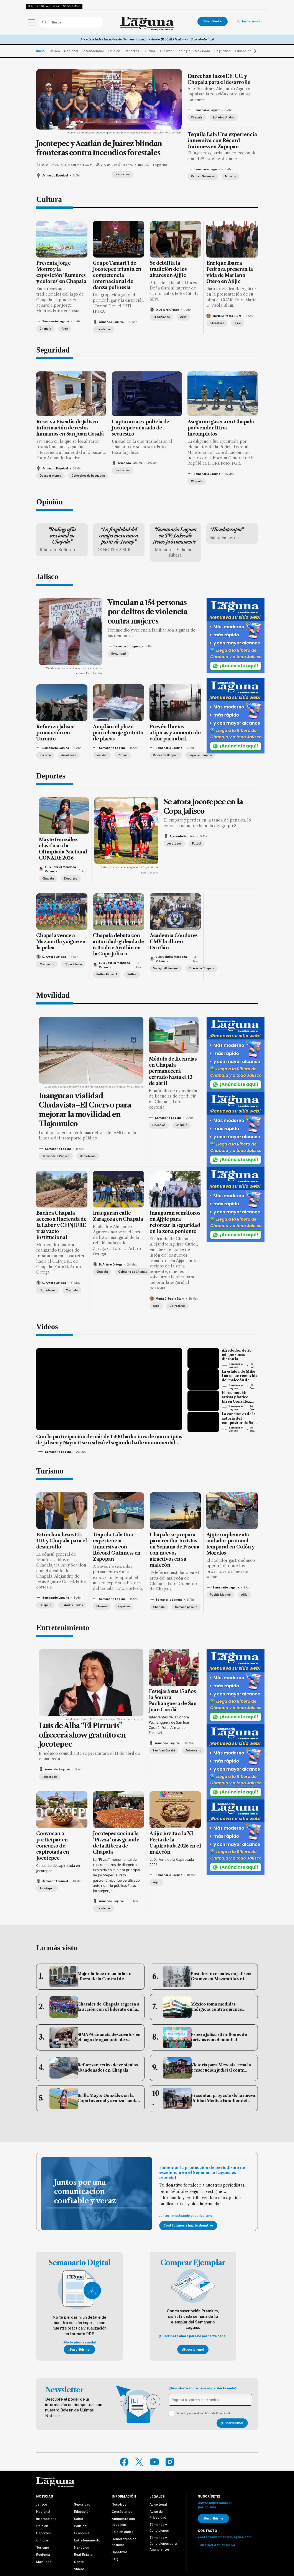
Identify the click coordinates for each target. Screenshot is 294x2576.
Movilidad (202, 51)
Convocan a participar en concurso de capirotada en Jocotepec (52, 1846)
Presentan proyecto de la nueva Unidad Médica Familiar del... (223, 2098)
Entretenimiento (62, 1627)
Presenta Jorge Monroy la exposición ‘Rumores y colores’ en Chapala (61, 272)
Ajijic (183, 317)
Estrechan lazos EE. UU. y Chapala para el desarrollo (219, 79)
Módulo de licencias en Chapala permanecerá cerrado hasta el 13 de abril (173, 1071)
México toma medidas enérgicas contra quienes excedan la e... (216, 2007)
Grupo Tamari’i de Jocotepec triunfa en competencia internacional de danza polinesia (117, 275)
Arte (65, 328)
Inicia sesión (249, 21)
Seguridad (222, 51)
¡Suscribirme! (79, 2349)
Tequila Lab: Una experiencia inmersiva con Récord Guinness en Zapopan (222, 140)
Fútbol (196, 843)
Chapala (196, 117)
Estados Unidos (223, 117)
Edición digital (123, 2532)
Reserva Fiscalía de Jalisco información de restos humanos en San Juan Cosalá (70, 428)
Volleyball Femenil (165, 968)
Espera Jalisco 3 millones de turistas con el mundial (219, 2037)
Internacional (93, 51)
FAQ (115, 2559)
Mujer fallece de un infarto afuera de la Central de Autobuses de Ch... (104, 1976)
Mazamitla (47, 964)
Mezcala (72, 1290)
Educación (243, 51)
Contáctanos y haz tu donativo (188, 2225)
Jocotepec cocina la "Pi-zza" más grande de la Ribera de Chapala (116, 1843)
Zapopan (124, 1606)
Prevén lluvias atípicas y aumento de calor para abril (174, 733)
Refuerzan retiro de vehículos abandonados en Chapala (107, 2067)
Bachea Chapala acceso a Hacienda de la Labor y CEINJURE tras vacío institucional (61, 1225)
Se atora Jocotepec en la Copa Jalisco (203, 806)
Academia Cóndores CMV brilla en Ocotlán (174, 942)
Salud (78, 2519)
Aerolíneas (68, 755)
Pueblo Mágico (220, 1594)
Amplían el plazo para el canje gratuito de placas (118, 733)
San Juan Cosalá (163, 1750)
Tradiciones (161, 317)
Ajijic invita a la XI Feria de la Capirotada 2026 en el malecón (175, 1843)
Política (80, 2526)
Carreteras (87, 1156)
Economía (82, 2533)
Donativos (120, 2552)
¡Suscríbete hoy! (202, 39)
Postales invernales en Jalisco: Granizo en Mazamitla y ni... (221, 1976)
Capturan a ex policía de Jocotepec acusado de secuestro (140, 428)
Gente (79, 2562)
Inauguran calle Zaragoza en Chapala (118, 1216)
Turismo (165, 51)
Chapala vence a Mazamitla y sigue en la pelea (60, 942)
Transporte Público (55, 1156)
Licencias (158, 1125)
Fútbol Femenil (106, 974)
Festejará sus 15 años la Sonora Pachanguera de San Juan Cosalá (173, 1700)
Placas (122, 755)
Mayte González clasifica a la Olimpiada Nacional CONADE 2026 (63, 849)
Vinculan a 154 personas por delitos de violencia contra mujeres (147, 611)
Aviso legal (158, 2504)
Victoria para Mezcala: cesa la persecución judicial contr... (221, 2067)
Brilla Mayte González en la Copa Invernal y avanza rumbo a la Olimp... (108, 2098)
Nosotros (119, 2504)
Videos (47, 1326)
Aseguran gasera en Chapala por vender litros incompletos (220, 428)
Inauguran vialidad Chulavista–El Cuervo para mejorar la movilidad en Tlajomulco (85, 1109)
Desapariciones (50, 475)
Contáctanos (122, 2511)
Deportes (132, 51)
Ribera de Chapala (165, 755)
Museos (230, 176)
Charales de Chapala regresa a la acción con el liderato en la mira (108, 2007)
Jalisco (54, 51)
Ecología (184, 51)
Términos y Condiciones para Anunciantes (163, 2543)
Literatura (217, 323)
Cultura (149, 51)
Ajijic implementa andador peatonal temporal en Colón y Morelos (230, 1544)
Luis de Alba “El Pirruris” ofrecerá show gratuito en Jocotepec (82, 1735)
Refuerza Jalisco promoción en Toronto (55, 733)
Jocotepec (122, 174)
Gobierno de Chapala (132, 1271)
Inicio (40, 51)
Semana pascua (186, 1607)
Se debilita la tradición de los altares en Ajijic (168, 269)
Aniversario (193, 1750)
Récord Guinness (203, 176)
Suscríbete (212, 21)
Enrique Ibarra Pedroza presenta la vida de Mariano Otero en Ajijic (229, 272)
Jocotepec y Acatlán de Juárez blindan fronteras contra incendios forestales (99, 148)
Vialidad (101, 755)
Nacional (71, 51)
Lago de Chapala (200, 755)
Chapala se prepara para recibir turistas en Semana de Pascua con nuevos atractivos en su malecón (175, 1550)
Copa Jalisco (73, 964)
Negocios (81, 2547)
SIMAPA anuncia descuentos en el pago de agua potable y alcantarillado (109, 2037)
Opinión (114, 51)
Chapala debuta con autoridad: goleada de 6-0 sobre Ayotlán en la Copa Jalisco (118, 945)
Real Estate (83, 2554)
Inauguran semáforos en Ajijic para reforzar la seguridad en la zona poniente (174, 1222)
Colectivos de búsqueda (88, 475)
